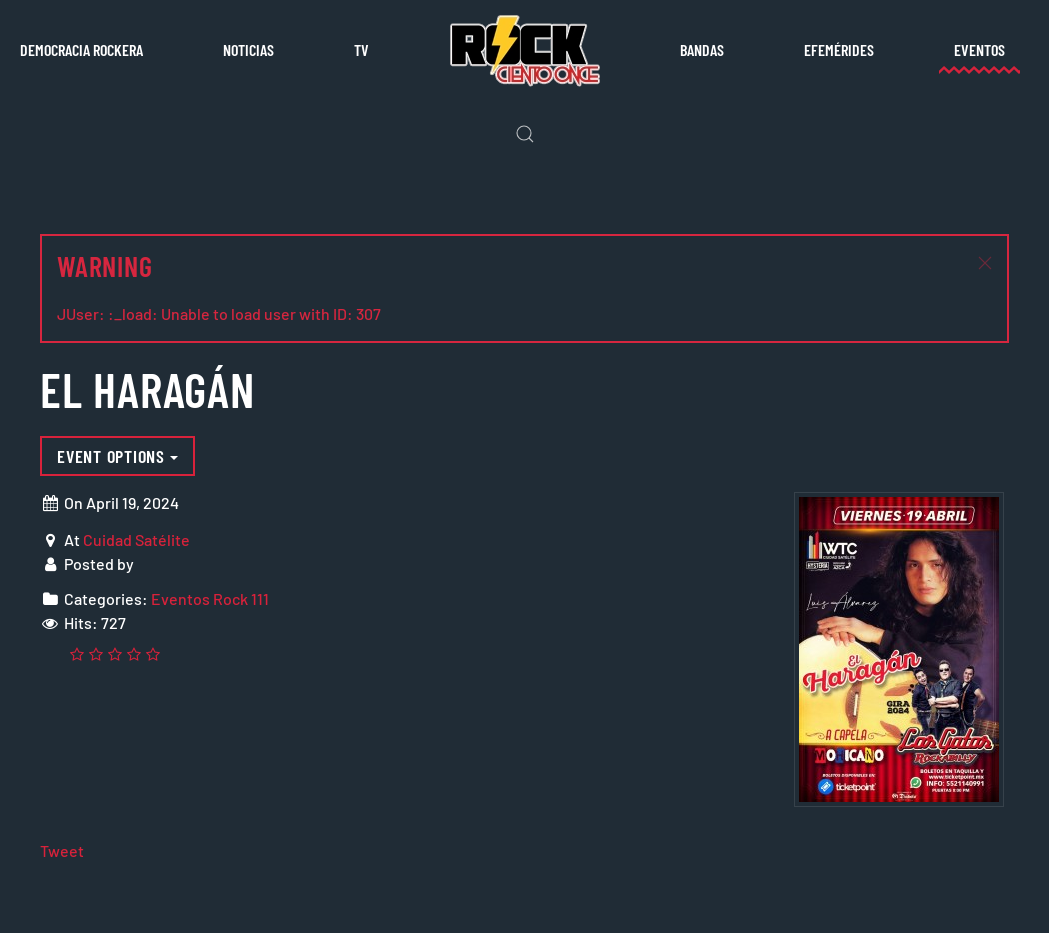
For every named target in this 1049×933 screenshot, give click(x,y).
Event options (117, 456)
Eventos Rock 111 (210, 598)
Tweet (62, 850)
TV (361, 49)
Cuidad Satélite (136, 539)
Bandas (702, 49)
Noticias (248, 49)
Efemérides (839, 49)
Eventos (979, 49)
